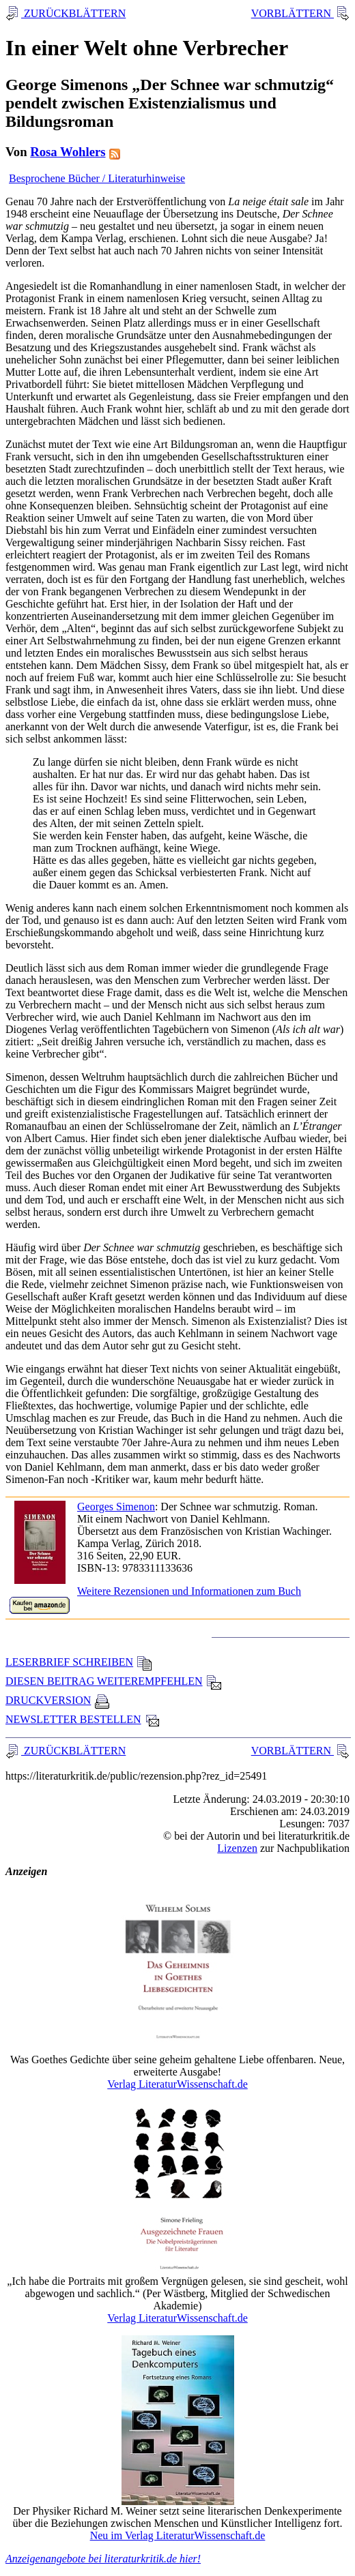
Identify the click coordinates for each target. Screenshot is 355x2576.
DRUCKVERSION (57, 1700)
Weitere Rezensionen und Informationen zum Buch (189, 1591)
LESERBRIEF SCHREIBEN (78, 1662)
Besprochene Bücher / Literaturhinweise (97, 178)
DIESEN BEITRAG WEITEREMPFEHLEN (113, 1681)
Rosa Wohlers (67, 152)
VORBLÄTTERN (292, 13)
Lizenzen (237, 1848)
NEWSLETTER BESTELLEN (82, 1719)
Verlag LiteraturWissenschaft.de (177, 2084)
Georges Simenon (116, 1506)
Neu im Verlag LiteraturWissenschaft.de (178, 2535)
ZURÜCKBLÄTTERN (73, 13)
